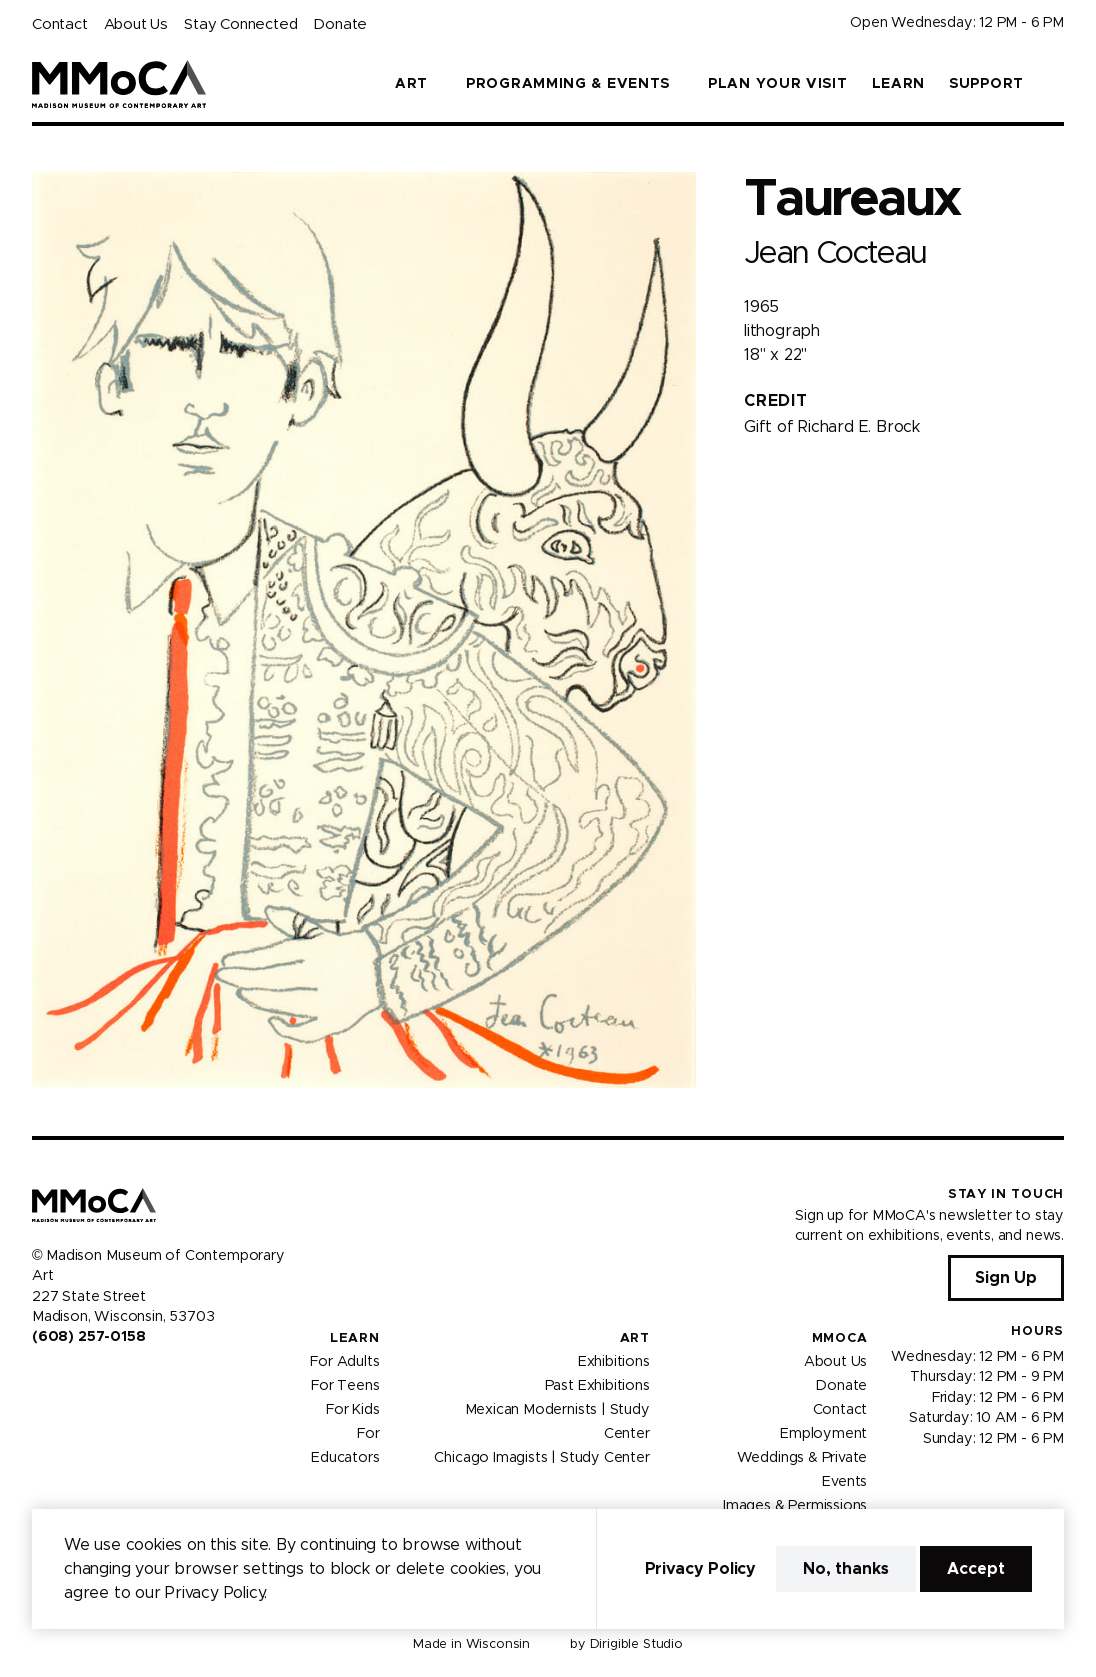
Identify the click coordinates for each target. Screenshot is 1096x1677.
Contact (60, 24)
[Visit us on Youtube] (88, 1380)
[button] (1056, 84)
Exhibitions (614, 1362)
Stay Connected (240, 24)
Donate (340, 24)
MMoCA (840, 1338)
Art (635, 1338)
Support (986, 84)
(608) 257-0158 (88, 1337)
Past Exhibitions (597, 1386)
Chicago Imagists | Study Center (541, 1458)
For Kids (353, 1410)
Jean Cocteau (835, 253)
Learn (899, 84)
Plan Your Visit (778, 84)
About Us (136, 24)
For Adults (344, 1362)
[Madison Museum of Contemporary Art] (119, 84)
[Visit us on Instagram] (64, 1380)
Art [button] (411, 84)
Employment (823, 1434)
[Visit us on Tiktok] (112, 1380)
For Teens (345, 1386)
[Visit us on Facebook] (40, 1380)
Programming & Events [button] (568, 84)
